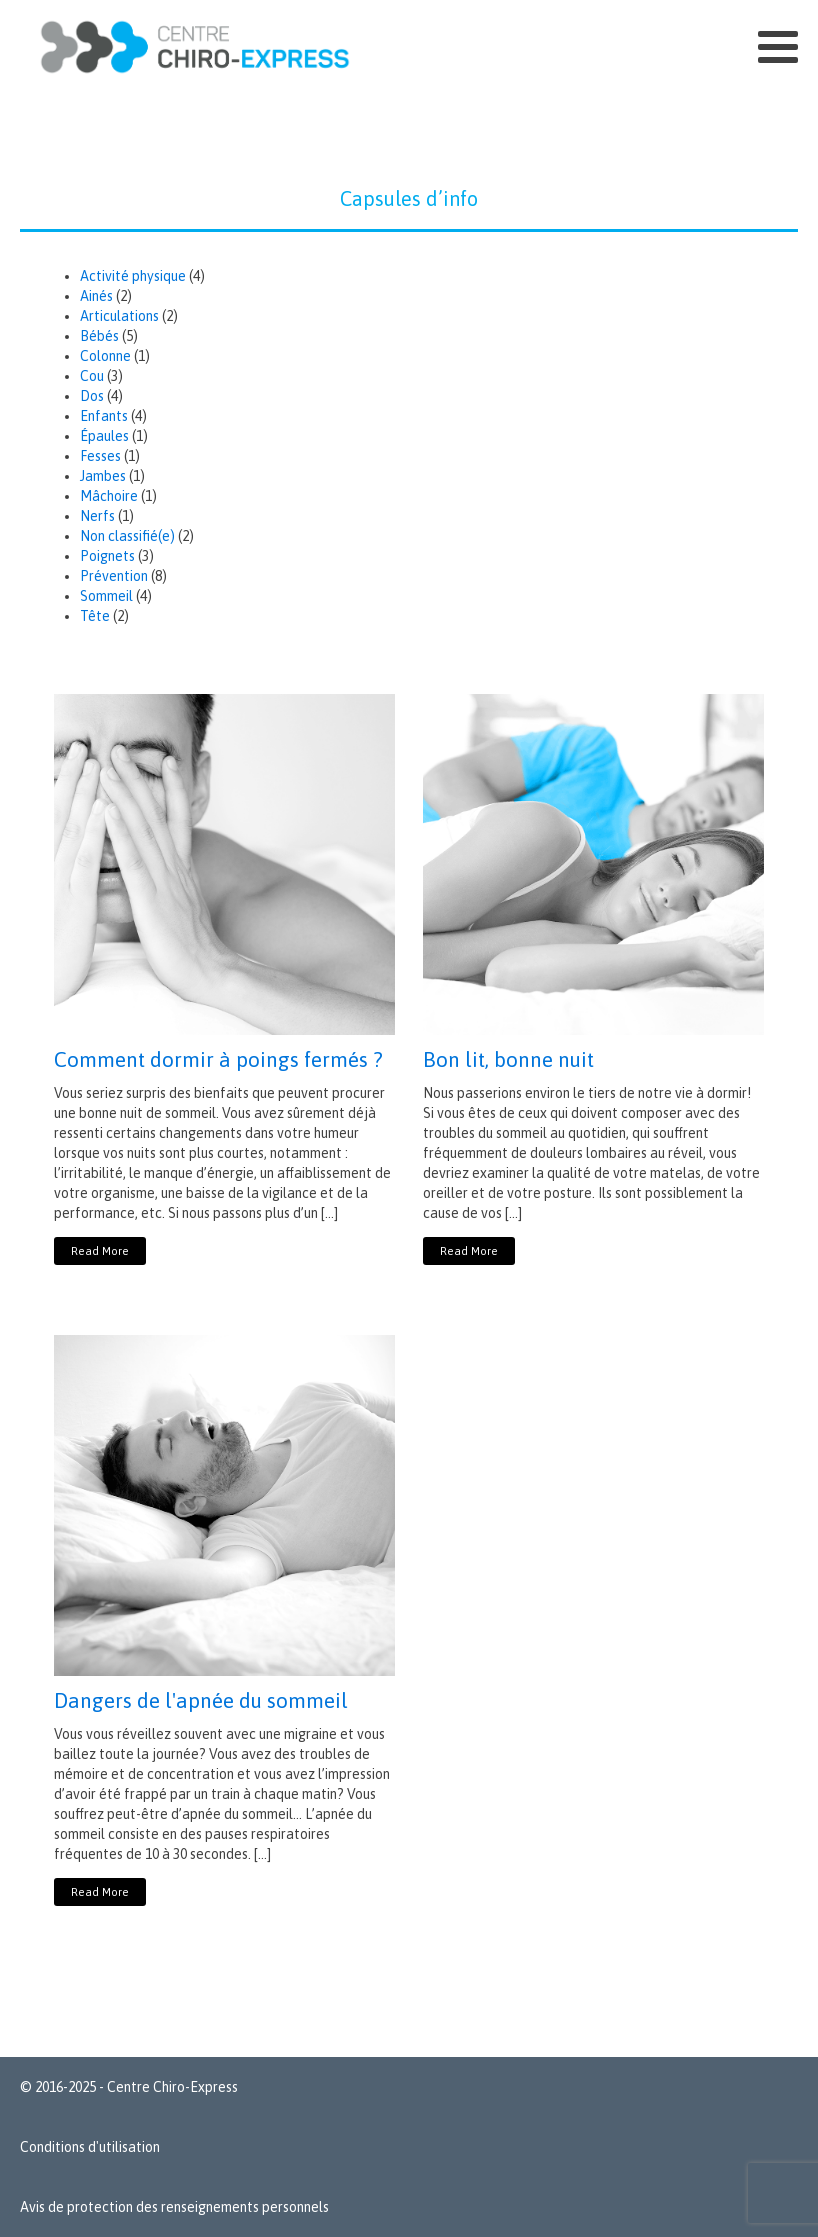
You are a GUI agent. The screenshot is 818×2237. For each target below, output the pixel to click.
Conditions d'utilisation (90, 2147)
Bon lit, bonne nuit (508, 1059)
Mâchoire (109, 496)
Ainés (96, 296)
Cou (92, 376)
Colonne (105, 356)
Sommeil (106, 596)
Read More (100, 1251)
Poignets (107, 556)
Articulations (119, 316)
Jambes (103, 476)
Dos (92, 396)
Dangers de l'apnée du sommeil (201, 1700)
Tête (95, 616)
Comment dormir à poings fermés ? (218, 1059)
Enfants (104, 416)
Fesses (100, 456)
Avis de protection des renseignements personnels (174, 2207)
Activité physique (133, 276)
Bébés (99, 336)
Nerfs (97, 516)
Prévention (114, 576)
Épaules (104, 436)
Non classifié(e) (127, 536)
